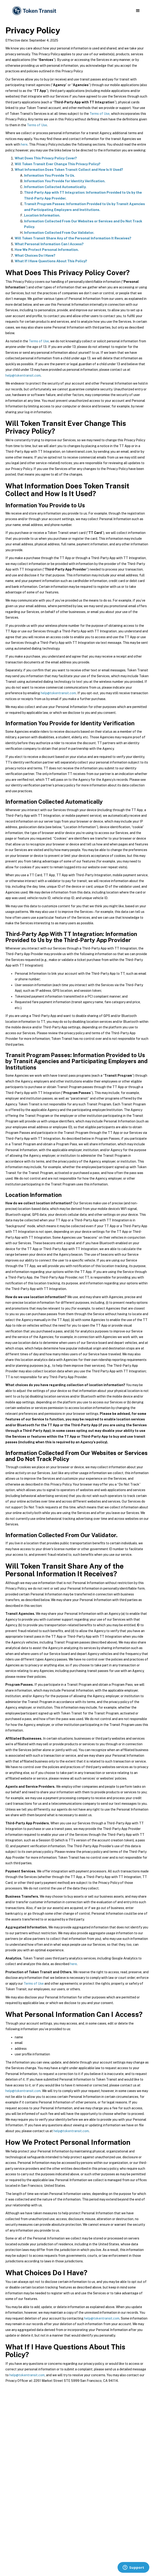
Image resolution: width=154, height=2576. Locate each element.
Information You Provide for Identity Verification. (64, 181)
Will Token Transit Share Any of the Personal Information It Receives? (73, 238)
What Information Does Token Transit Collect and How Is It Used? (69, 170)
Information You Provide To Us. (49, 175)
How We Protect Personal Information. (47, 250)
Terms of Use (100, 114)
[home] (33, 11)
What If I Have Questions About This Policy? (51, 261)
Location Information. (42, 215)
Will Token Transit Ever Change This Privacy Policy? (57, 164)
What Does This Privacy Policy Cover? (46, 158)
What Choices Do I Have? (35, 255)
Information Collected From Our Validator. (59, 233)
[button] (138, 11)
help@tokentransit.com (23, 375)
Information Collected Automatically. (55, 187)
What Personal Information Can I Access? (49, 244)
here (24, 144)
